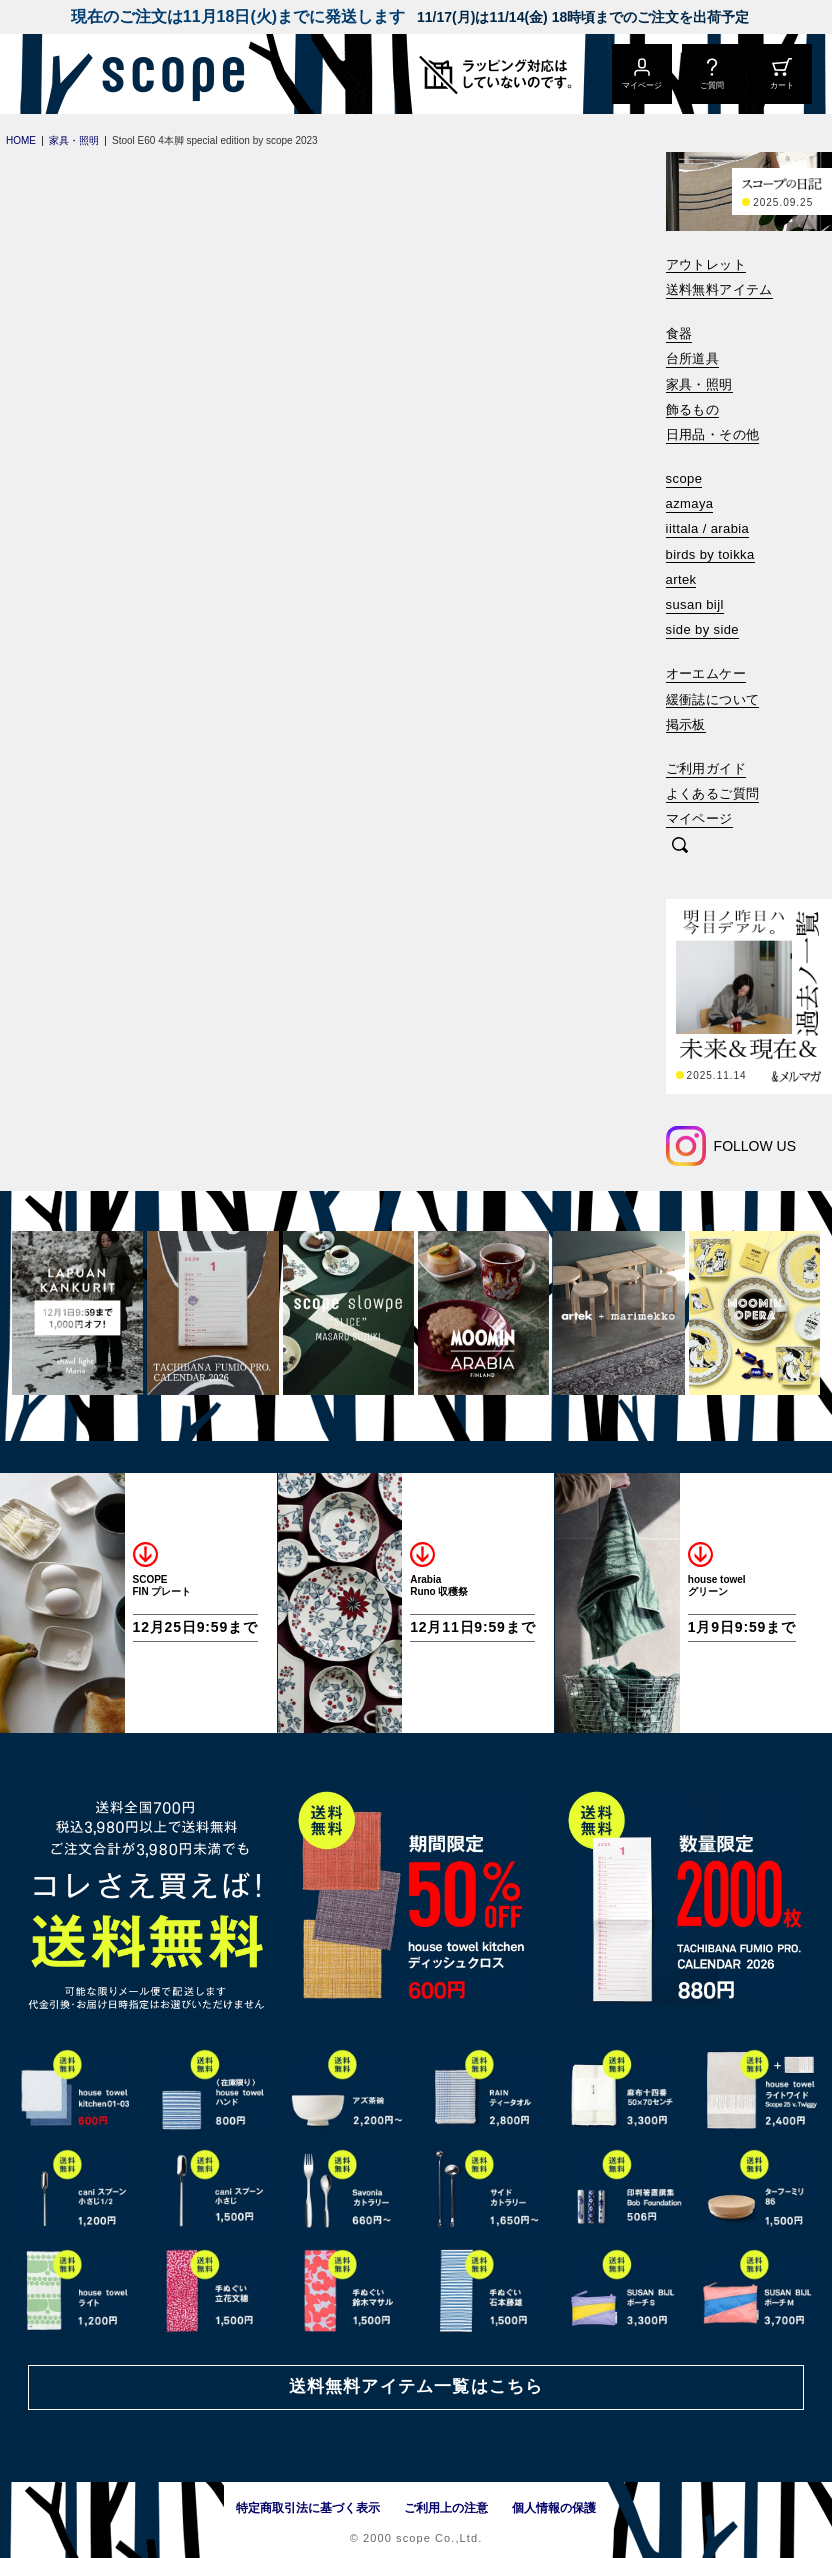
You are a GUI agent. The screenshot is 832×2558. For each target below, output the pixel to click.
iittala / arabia (708, 528)
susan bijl (695, 604)
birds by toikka (710, 554)
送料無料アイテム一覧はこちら (416, 2386)
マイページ (699, 818)
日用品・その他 (713, 434)
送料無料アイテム (719, 289)
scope (684, 478)
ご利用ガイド (706, 768)
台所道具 (693, 358)
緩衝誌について (713, 699)
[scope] (167, 74)
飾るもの (693, 409)
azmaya (690, 503)
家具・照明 (699, 384)
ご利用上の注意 (446, 2508)
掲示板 (686, 724)
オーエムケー (706, 673)
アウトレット (706, 264)
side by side (702, 629)
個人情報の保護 (554, 2508)
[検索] (680, 846)
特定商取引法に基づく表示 (308, 2508)
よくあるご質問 (713, 793)
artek (681, 579)
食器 (679, 333)
